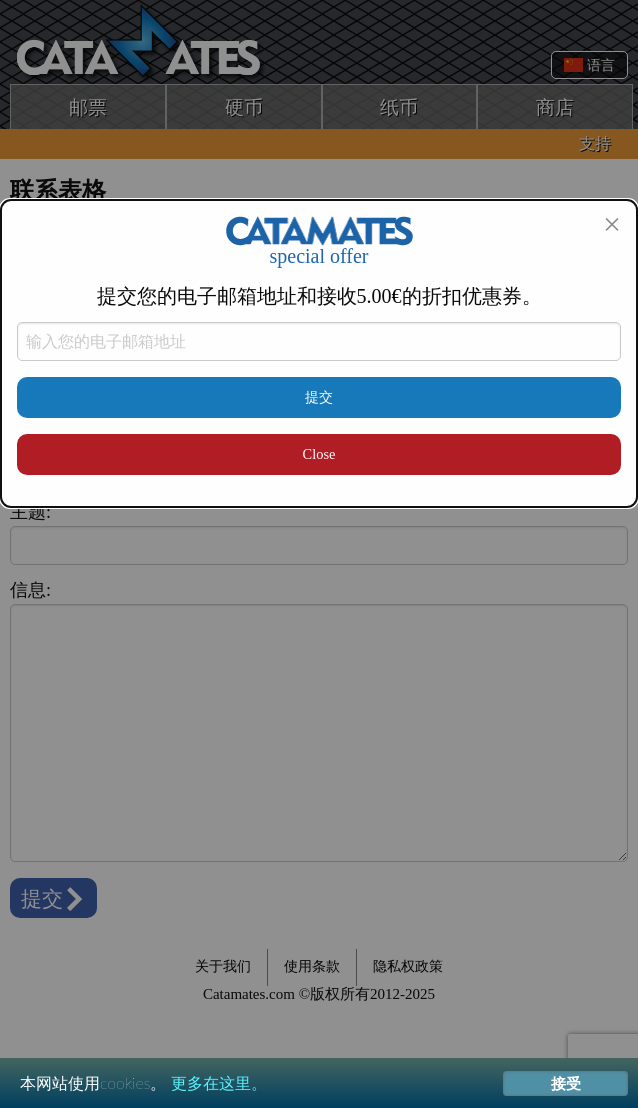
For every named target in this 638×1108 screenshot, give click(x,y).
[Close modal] (612, 224)
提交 (319, 397)
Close (319, 454)
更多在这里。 (219, 1082)
